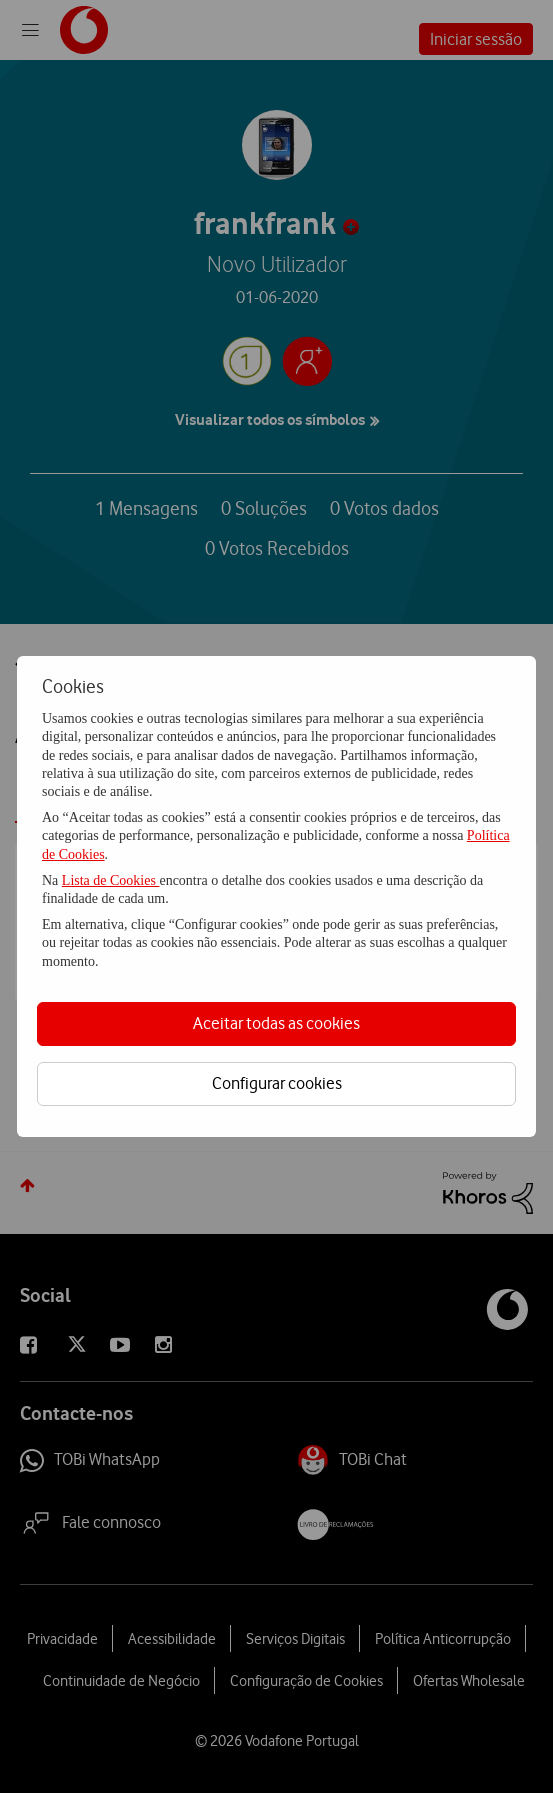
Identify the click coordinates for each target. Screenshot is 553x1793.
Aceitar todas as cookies (276, 1023)
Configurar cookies (277, 1083)
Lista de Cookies (111, 880)
